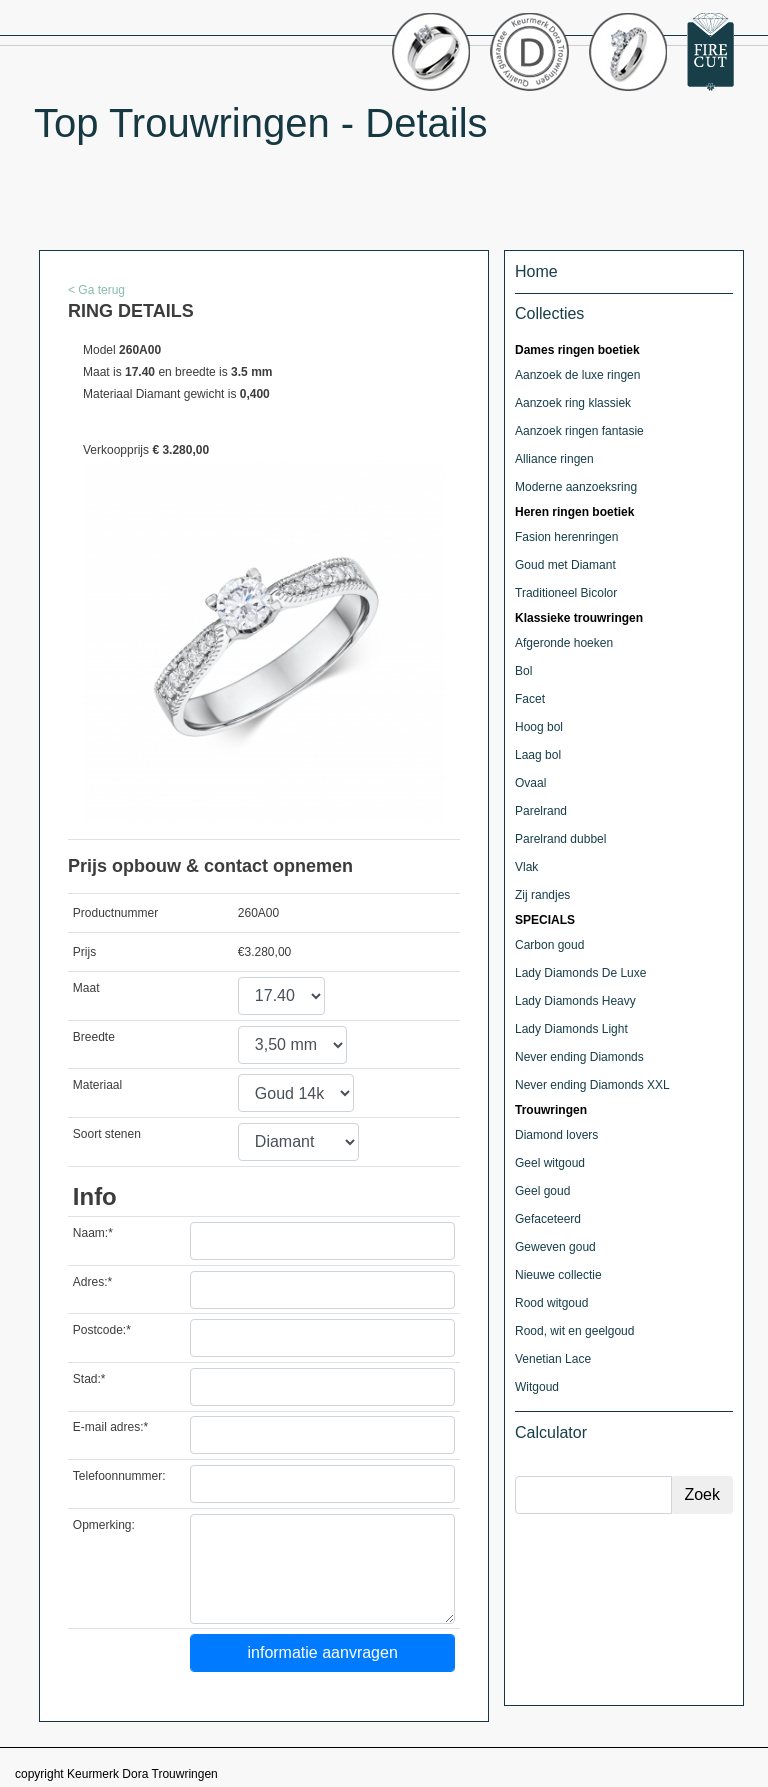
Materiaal (97, 1085)
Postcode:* (102, 1330)
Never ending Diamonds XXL (592, 1085)
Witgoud (537, 1387)
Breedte (94, 1037)
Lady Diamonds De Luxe (580, 973)
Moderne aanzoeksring (576, 487)
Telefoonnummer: (119, 1476)
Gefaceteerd (548, 1219)
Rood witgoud (551, 1303)
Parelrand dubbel (560, 839)
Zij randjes (542, 895)
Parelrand (541, 811)
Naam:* (93, 1233)
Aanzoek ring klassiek (573, 403)
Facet (530, 699)
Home (536, 271)
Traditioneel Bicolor (566, 593)
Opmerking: (104, 1525)
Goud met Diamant (565, 565)
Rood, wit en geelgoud (574, 1331)
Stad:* (89, 1379)
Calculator (551, 1432)
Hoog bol (539, 727)
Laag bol (538, 755)
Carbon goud (549, 945)
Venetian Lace (553, 1359)
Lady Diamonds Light (571, 1029)
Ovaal (530, 783)
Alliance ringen (554, 459)
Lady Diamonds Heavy (575, 1001)
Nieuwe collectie (558, 1275)
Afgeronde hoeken (564, 643)
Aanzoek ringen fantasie (579, 431)
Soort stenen (107, 1134)
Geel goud (542, 1191)
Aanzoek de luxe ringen (577, 375)
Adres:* (92, 1282)
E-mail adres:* (110, 1427)
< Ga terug (96, 290)
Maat (86, 988)
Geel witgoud (550, 1163)
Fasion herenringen (566, 537)
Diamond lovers (556, 1135)
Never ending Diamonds (579, 1057)
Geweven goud (555, 1247)
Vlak (526, 867)
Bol (523, 671)
